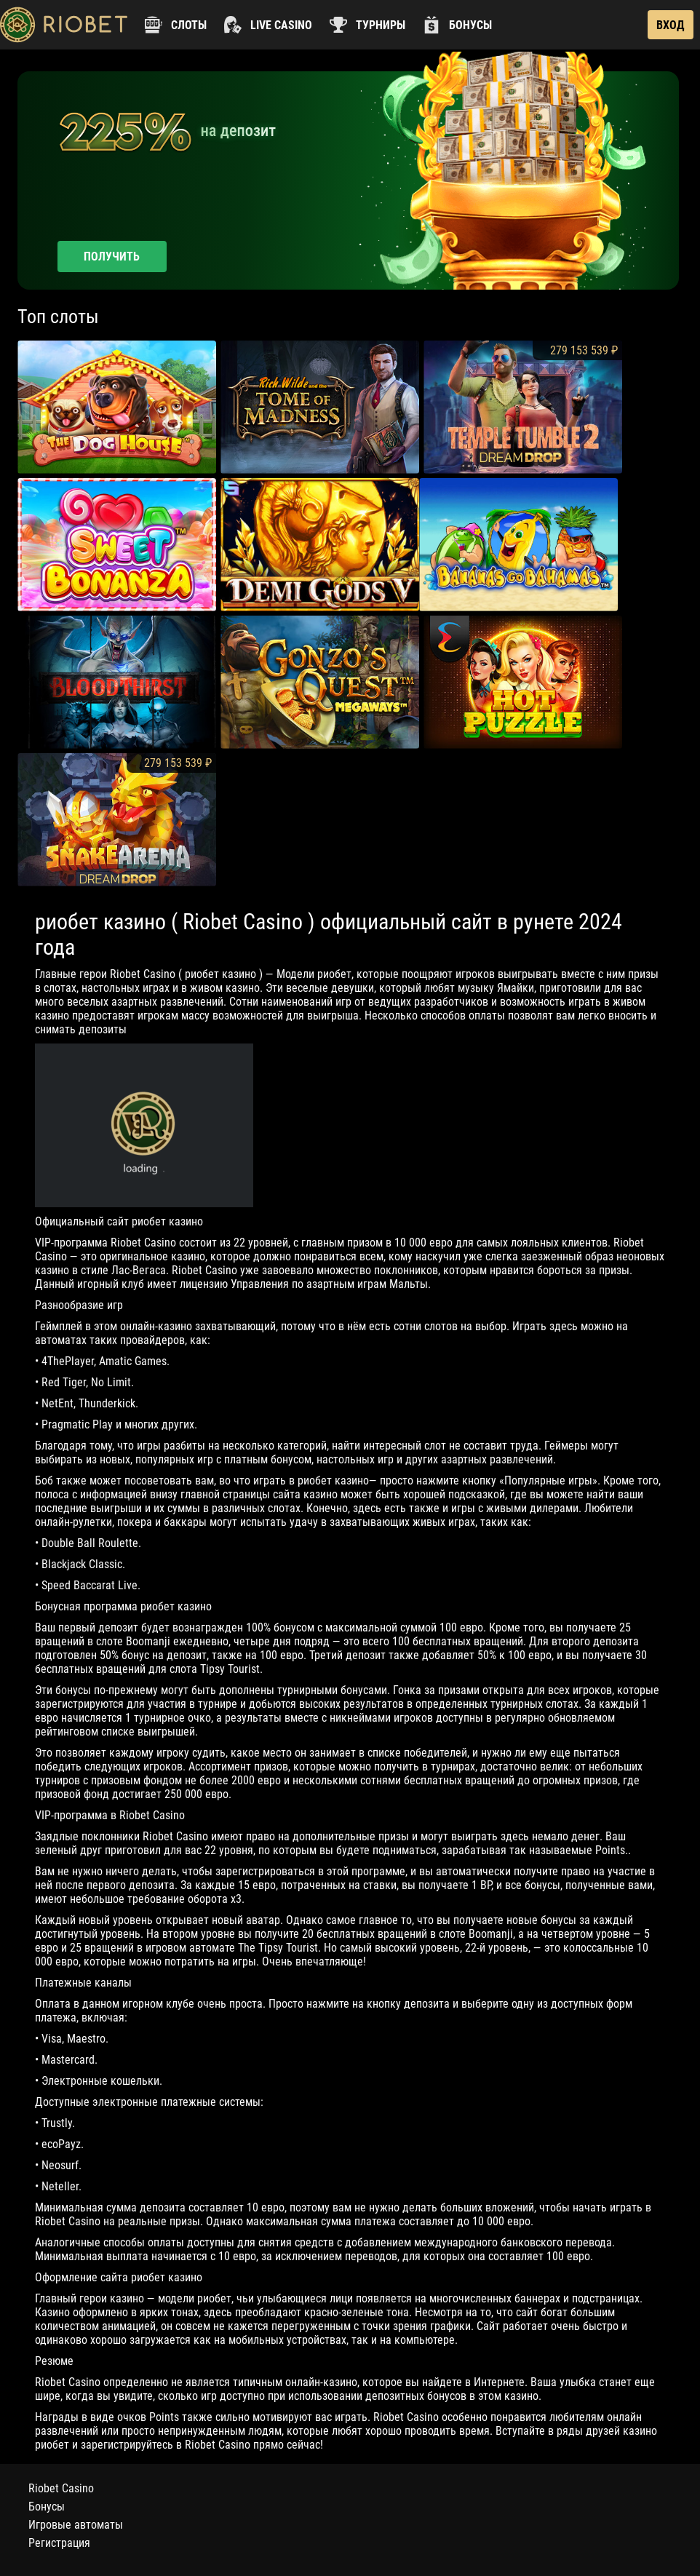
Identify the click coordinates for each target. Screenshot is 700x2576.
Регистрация (59, 2543)
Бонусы (46, 2506)
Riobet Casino (61, 2488)
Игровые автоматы (75, 2525)
